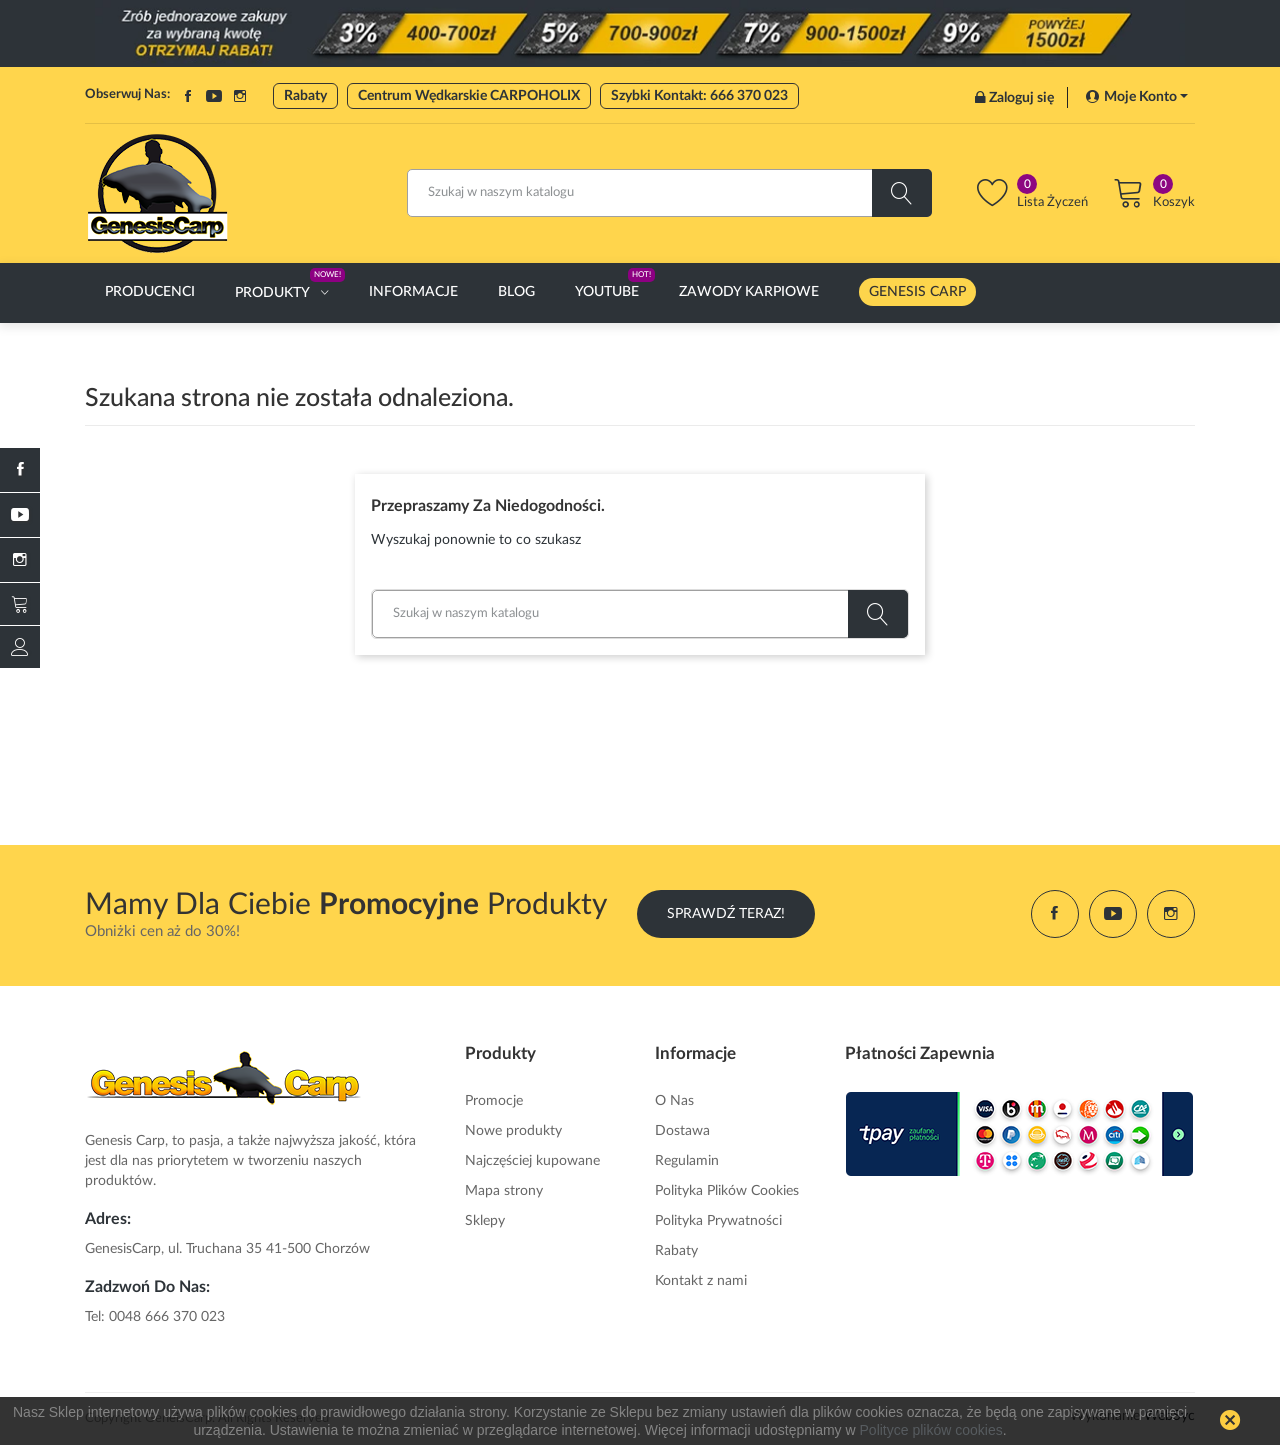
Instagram (240, 96)
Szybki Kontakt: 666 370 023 (699, 96)
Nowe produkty (513, 1131)
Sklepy (485, 1221)
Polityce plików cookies (931, 1430)
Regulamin (687, 1161)
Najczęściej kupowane (532, 1161)
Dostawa (682, 1131)
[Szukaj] (669, 193)
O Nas (674, 1101)
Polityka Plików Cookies (727, 1191)
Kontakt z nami (701, 1281)
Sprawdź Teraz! (726, 914)
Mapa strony (504, 1191)
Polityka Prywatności (718, 1221)
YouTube (214, 96)
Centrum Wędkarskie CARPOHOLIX (469, 96)
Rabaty (305, 96)
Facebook (188, 96)
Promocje (494, 1101)
